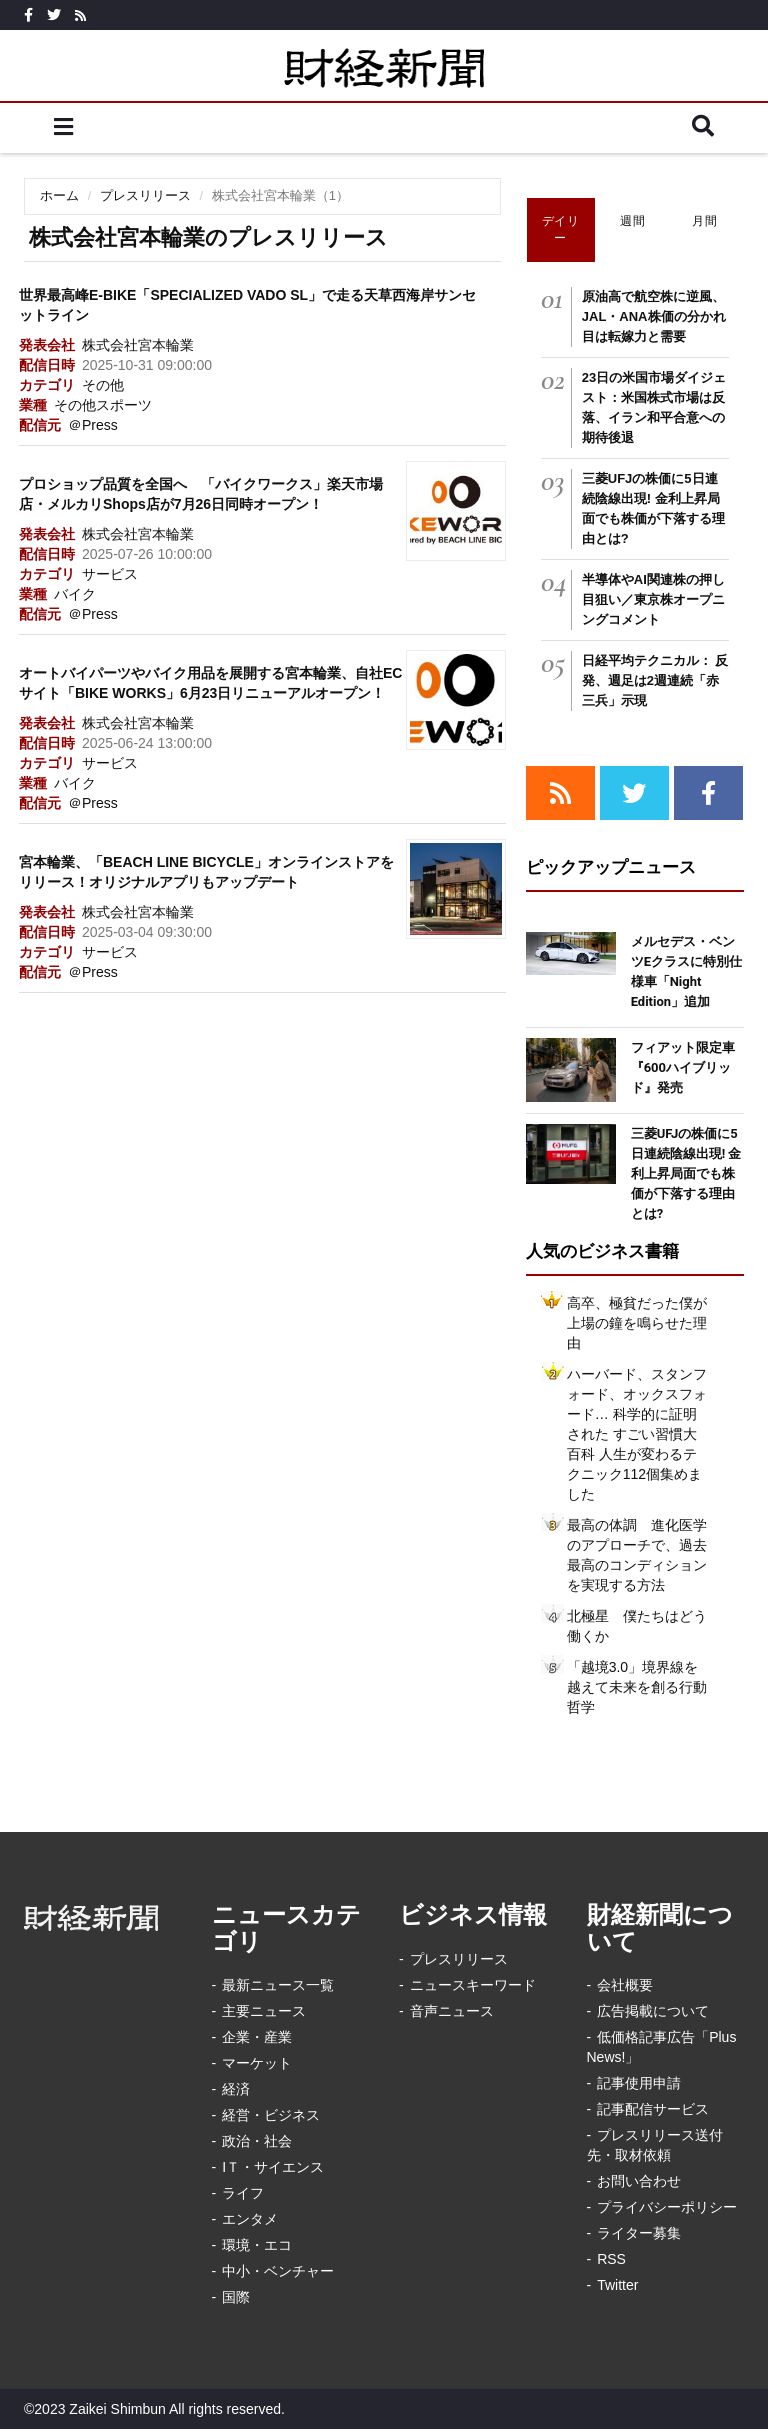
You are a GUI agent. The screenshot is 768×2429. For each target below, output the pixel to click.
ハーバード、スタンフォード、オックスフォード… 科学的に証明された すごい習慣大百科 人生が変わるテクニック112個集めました (637, 1434)
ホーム (59, 195)
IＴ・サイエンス (273, 2167)
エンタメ (250, 2219)
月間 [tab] (704, 221)
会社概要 (625, 1985)
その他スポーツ (103, 405)
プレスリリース (145, 195)
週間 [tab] (632, 221)
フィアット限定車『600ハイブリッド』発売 (683, 1067)
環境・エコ (257, 2245)
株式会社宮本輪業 (138, 345)
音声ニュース (452, 2011)
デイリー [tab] (561, 229)
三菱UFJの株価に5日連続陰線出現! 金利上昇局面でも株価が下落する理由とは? (686, 1173)
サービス (110, 574)
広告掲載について (653, 2011)
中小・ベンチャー (278, 2271)
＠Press (93, 425)
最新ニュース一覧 (278, 1985)
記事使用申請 (639, 2083)
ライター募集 (639, 2233)
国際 (236, 2297)
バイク (75, 594)
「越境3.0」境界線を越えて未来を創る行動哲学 (637, 1687)
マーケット (257, 2063)
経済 (236, 2089)
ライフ (243, 2193)
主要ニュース (264, 2011)
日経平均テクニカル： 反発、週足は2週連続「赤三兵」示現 (655, 680)
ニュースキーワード (473, 1985)
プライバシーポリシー (667, 2207)
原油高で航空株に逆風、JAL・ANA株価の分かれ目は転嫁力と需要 (654, 316)
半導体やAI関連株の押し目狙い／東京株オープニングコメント (653, 599)
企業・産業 (257, 2037)
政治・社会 (257, 2141)
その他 (103, 385)
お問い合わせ (639, 2181)
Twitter (617, 2285)
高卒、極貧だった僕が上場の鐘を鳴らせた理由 (637, 1323)
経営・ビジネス (271, 2115)
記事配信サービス (653, 2109)
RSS (611, 2259)
